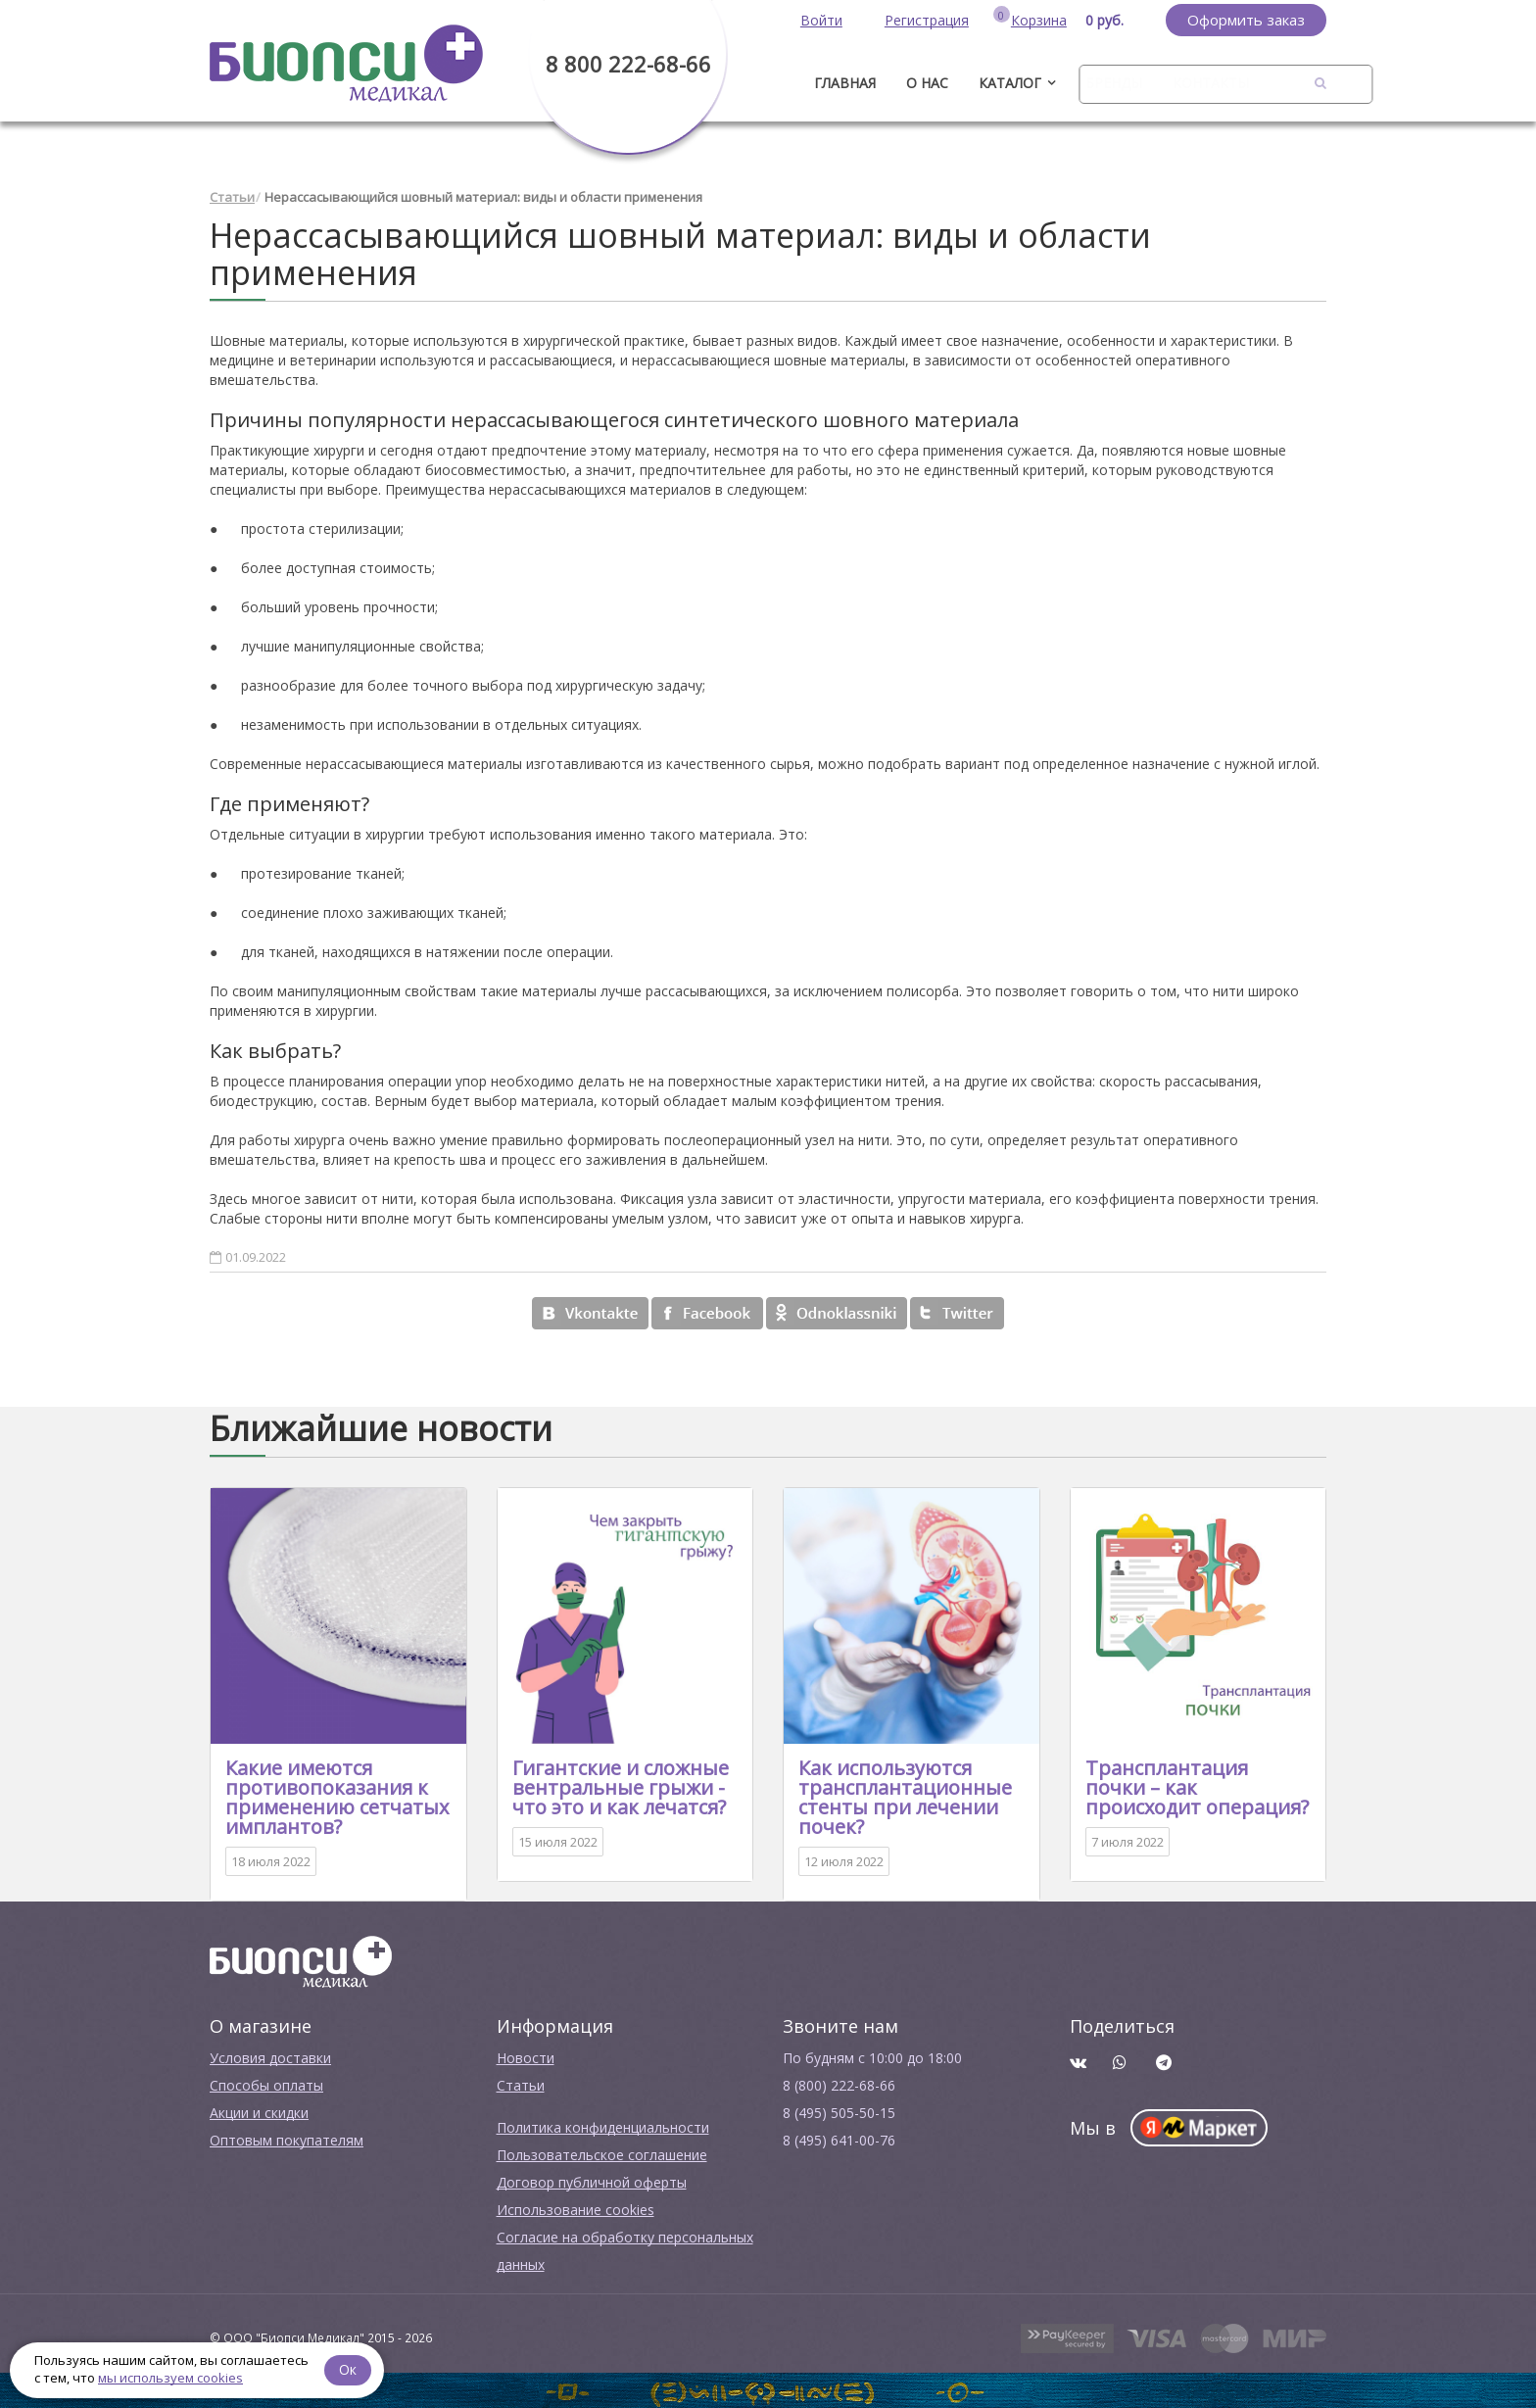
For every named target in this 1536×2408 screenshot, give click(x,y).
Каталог (1010, 82)
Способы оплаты (266, 2083)
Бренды (1113, 82)
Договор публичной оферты (592, 2180)
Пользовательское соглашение (602, 2152)
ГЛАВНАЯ (845, 82)
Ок (350, 2368)
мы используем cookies (170, 2377)
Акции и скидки (259, 2110)
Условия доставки (270, 2056)
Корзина (1039, 20)
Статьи (232, 196)
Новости (525, 2056)
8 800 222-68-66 (628, 63)
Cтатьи (521, 2083)
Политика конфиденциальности (603, 2125)
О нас (927, 82)
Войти (821, 20)
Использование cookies (575, 2207)
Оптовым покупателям (286, 2138)
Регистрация (927, 20)
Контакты (1211, 82)
